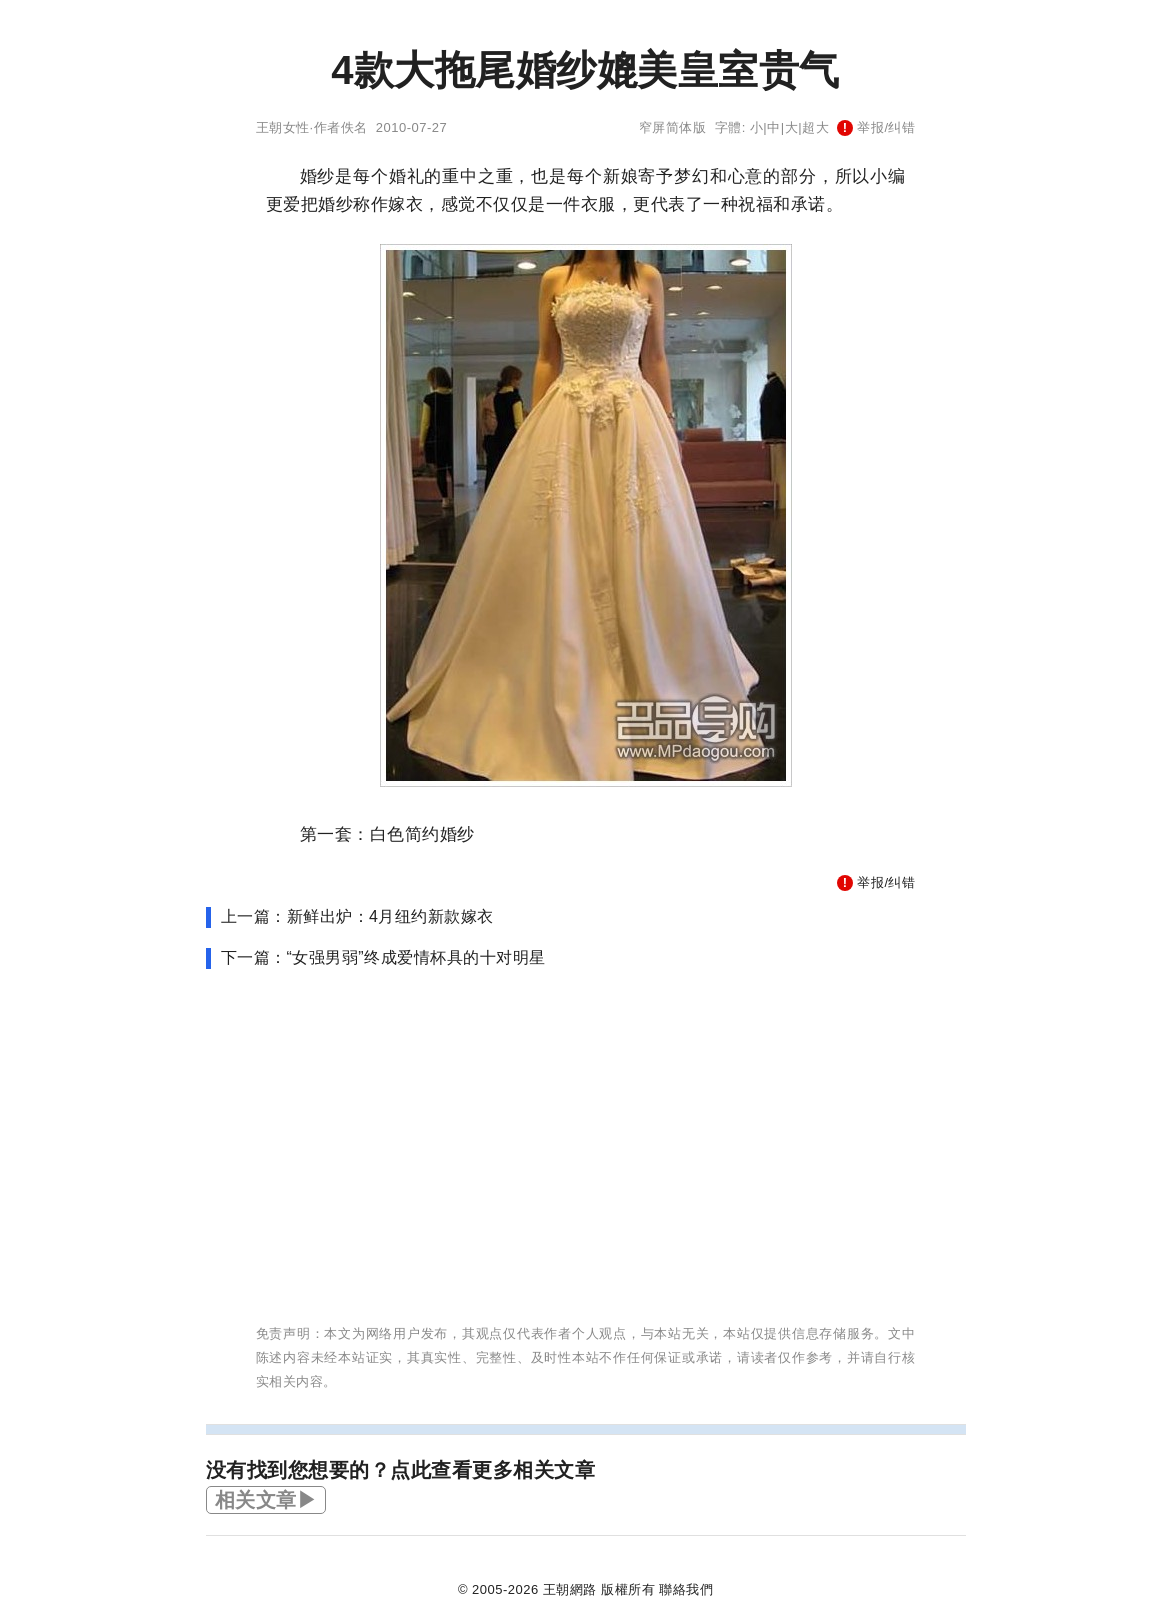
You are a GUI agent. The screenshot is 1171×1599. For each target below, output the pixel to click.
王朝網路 (570, 1589)
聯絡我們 (686, 1589)
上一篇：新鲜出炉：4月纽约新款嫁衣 (357, 916)
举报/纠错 (876, 127)
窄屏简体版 (673, 127)
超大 (815, 127)
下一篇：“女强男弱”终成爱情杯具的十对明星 (383, 957)
